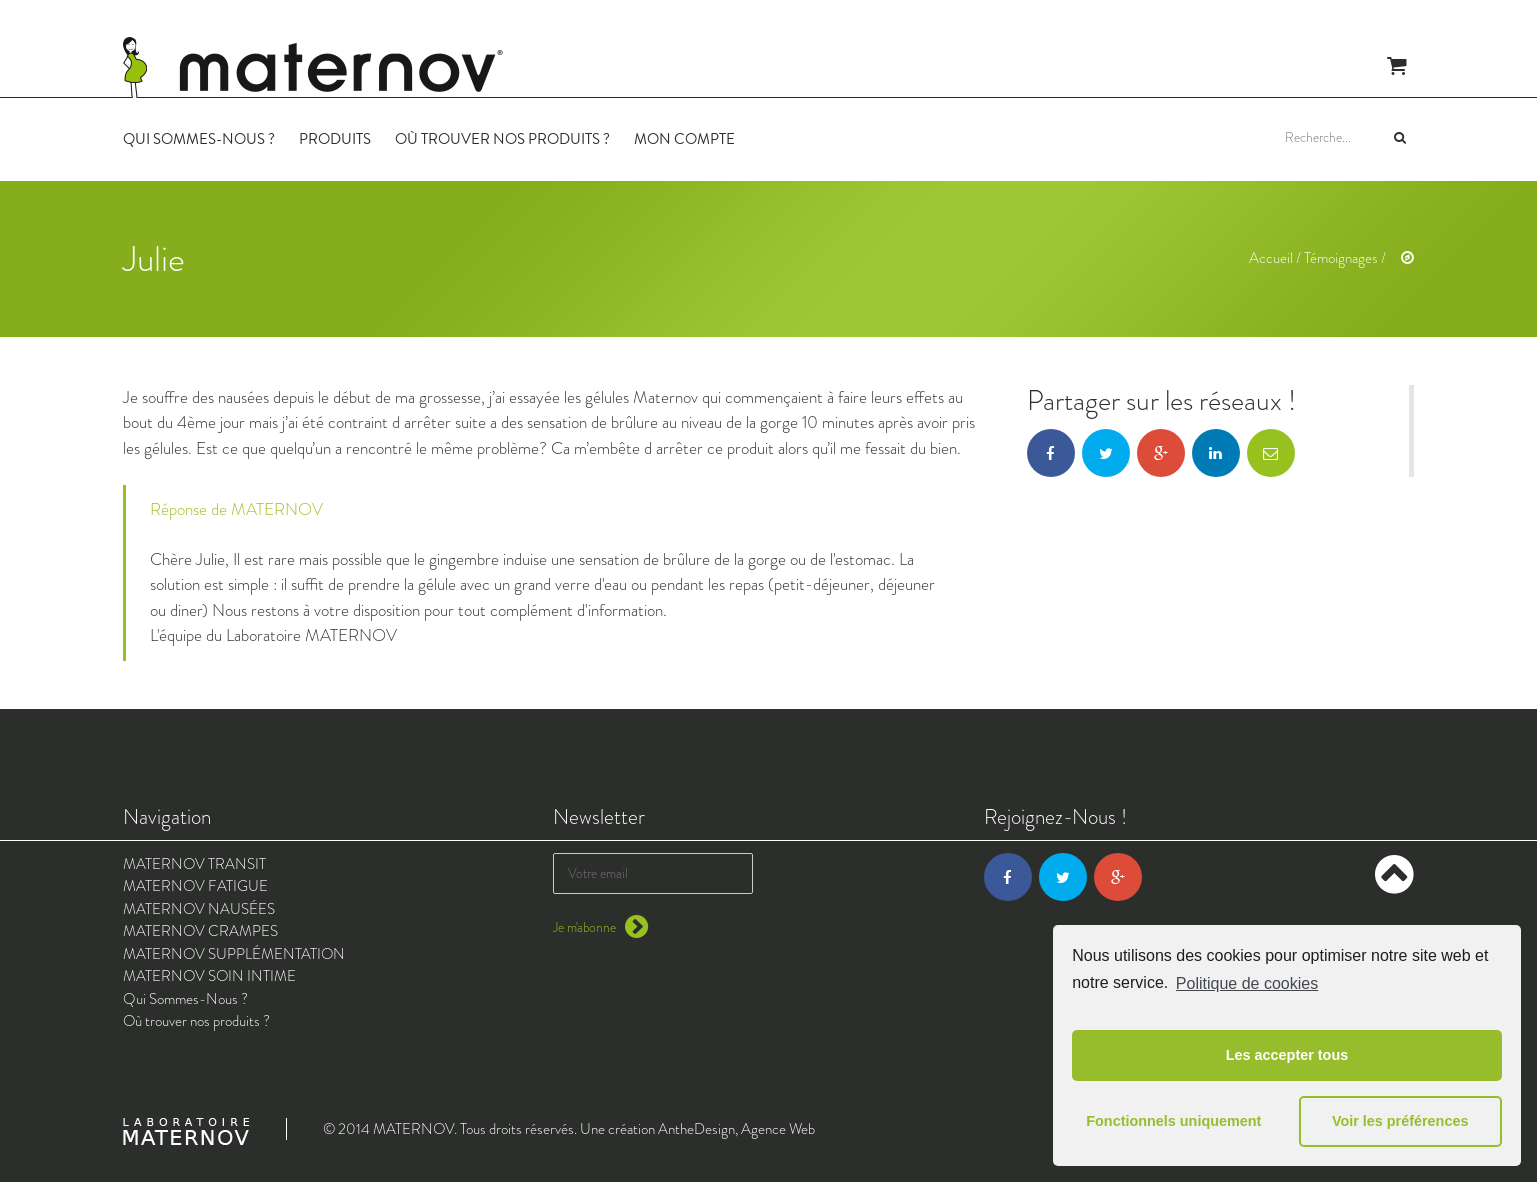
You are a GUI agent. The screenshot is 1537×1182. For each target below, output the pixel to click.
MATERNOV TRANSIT (194, 864)
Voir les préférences (1400, 1121)
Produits (335, 139)
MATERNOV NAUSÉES (199, 909)
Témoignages (1341, 258)
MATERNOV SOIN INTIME (209, 976)
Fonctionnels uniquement (1173, 1121)
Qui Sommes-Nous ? (199, 139)
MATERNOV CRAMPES (200, 931)
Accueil (1271, 258)
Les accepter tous (1287, 1055)
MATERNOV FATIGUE (195, 886)
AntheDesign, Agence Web (736, 1129)
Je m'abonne (600, 927)
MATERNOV (413, 1129)
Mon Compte (684, 139)
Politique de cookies (1247, 983)
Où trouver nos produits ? (502, 139)
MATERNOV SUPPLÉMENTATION (234, 954)
